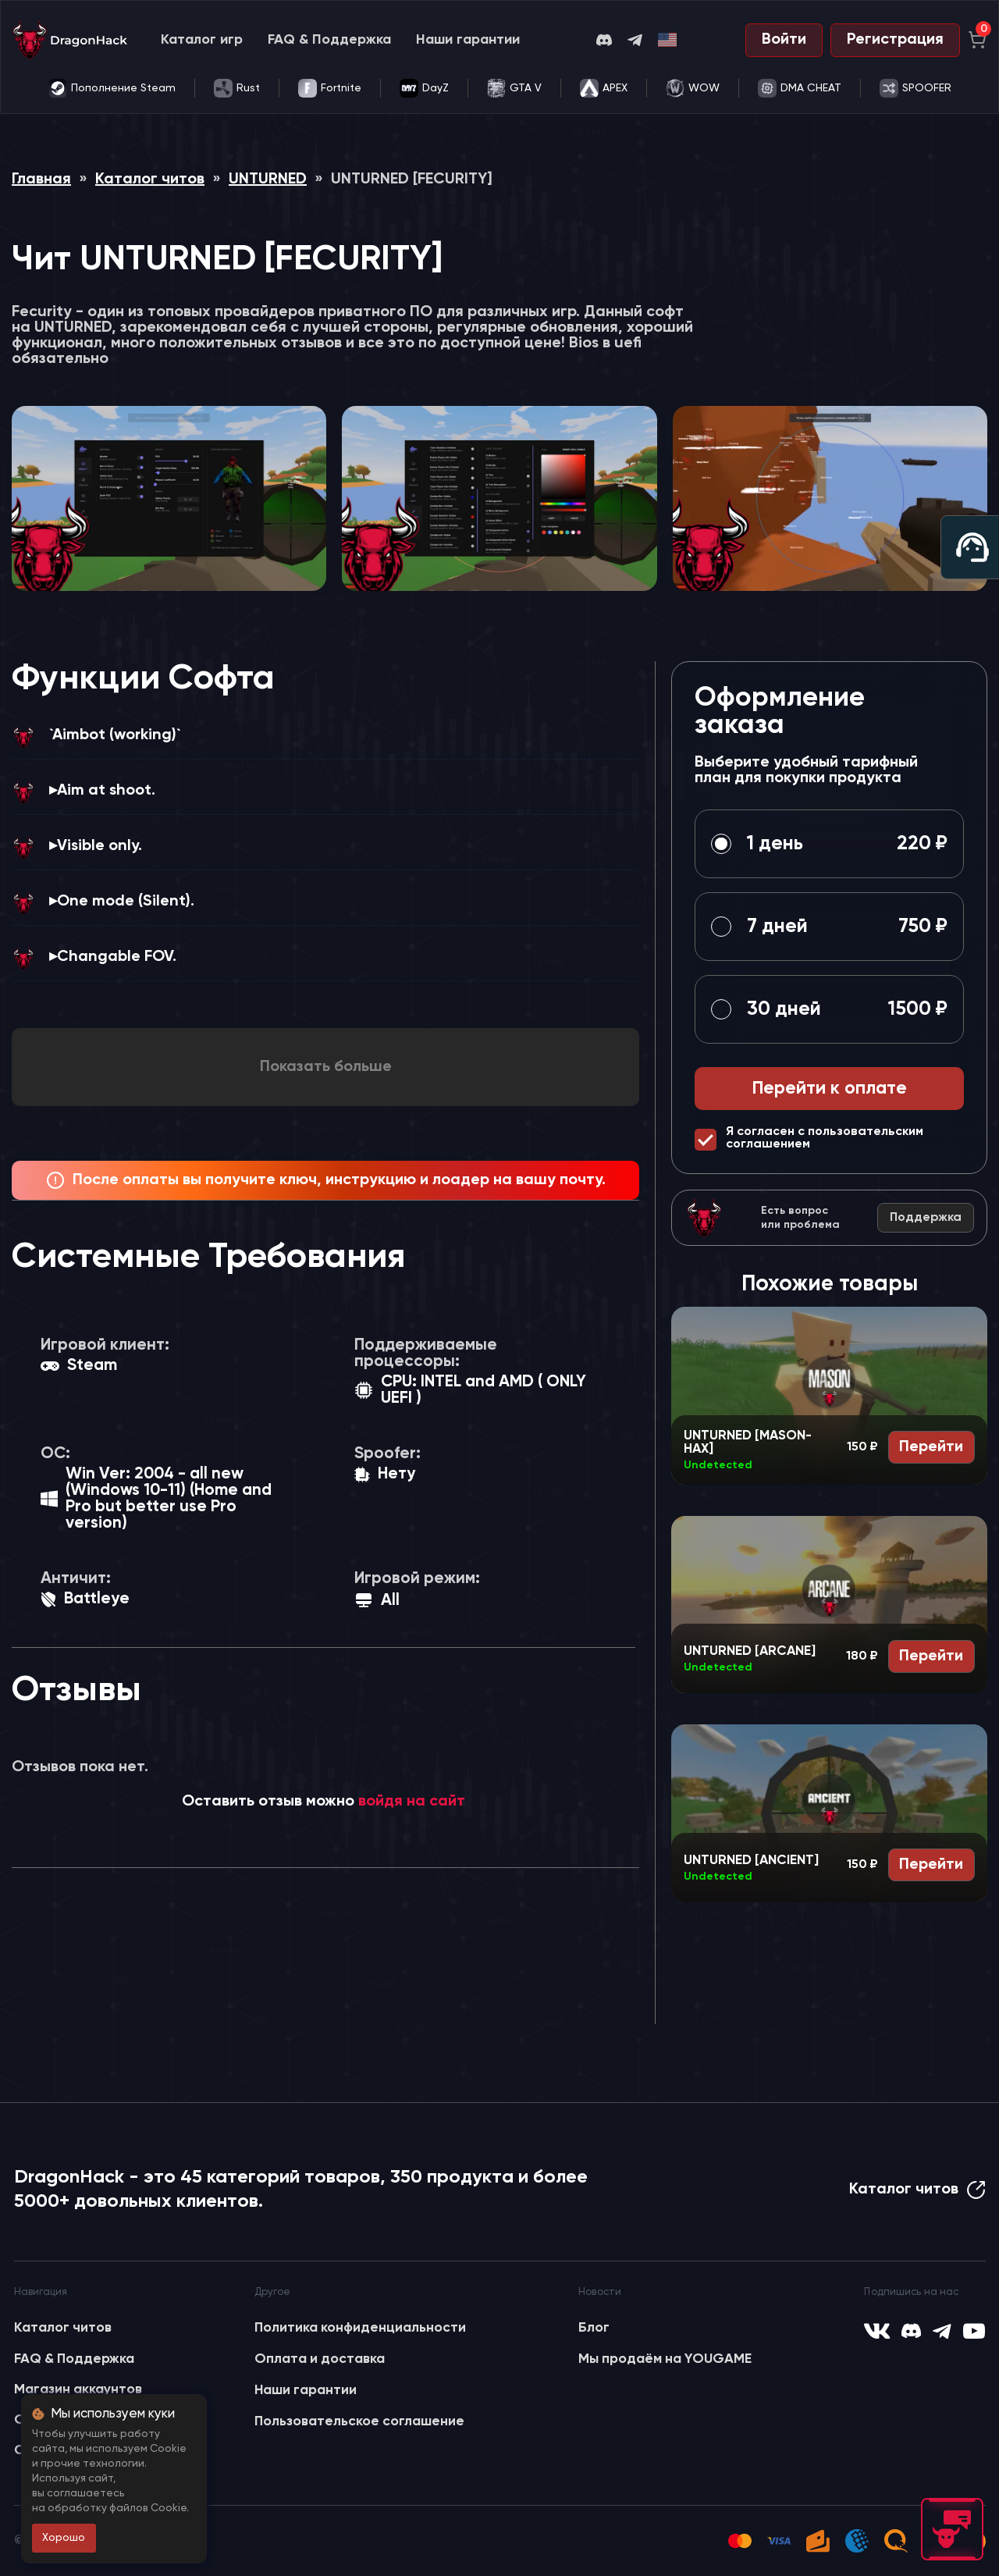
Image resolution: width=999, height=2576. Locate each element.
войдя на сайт (411, 1801)
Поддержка (926, 1218)
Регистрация (895, 40)
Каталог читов (149, 179)
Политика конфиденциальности (360, 2328)
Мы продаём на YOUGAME (665, 2359)
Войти (784, 40)
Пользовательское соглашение (359, 2421)
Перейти (931, 1447)
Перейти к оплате (829, 1089)
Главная (41, 179)
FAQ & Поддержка (329, 40)
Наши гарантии (468, 40)
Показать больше (326, 1067)
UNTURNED (268, 179)
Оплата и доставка (319, 2359)
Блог (594, 2328)
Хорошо (63, 2537)
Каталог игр (202, 40)
